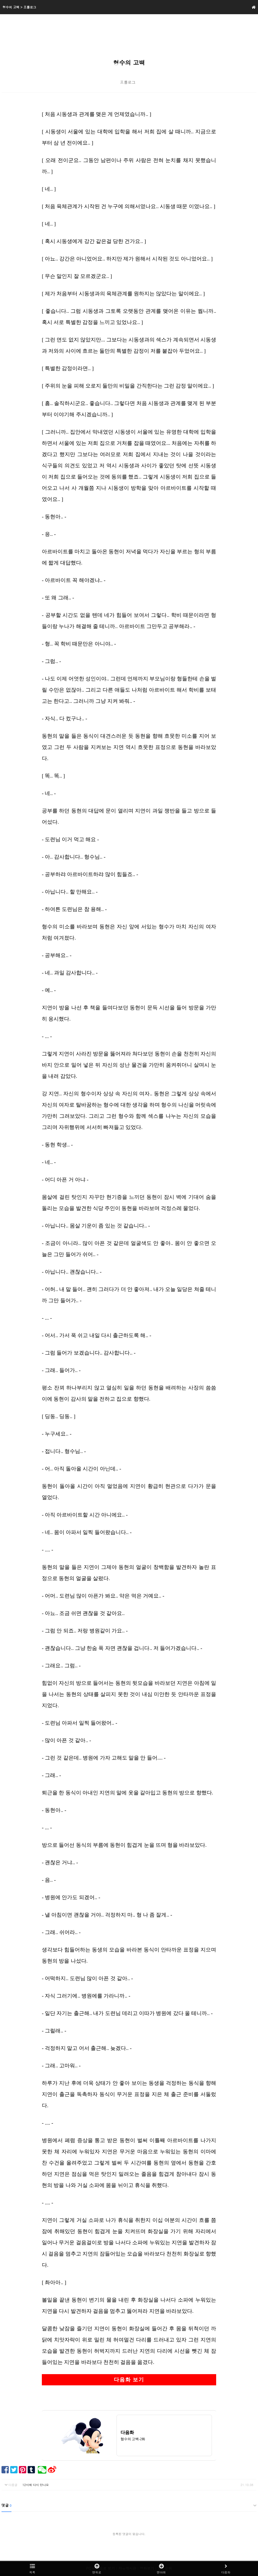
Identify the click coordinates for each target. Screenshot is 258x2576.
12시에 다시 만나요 (35, 2485)
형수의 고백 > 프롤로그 (19, 7)
